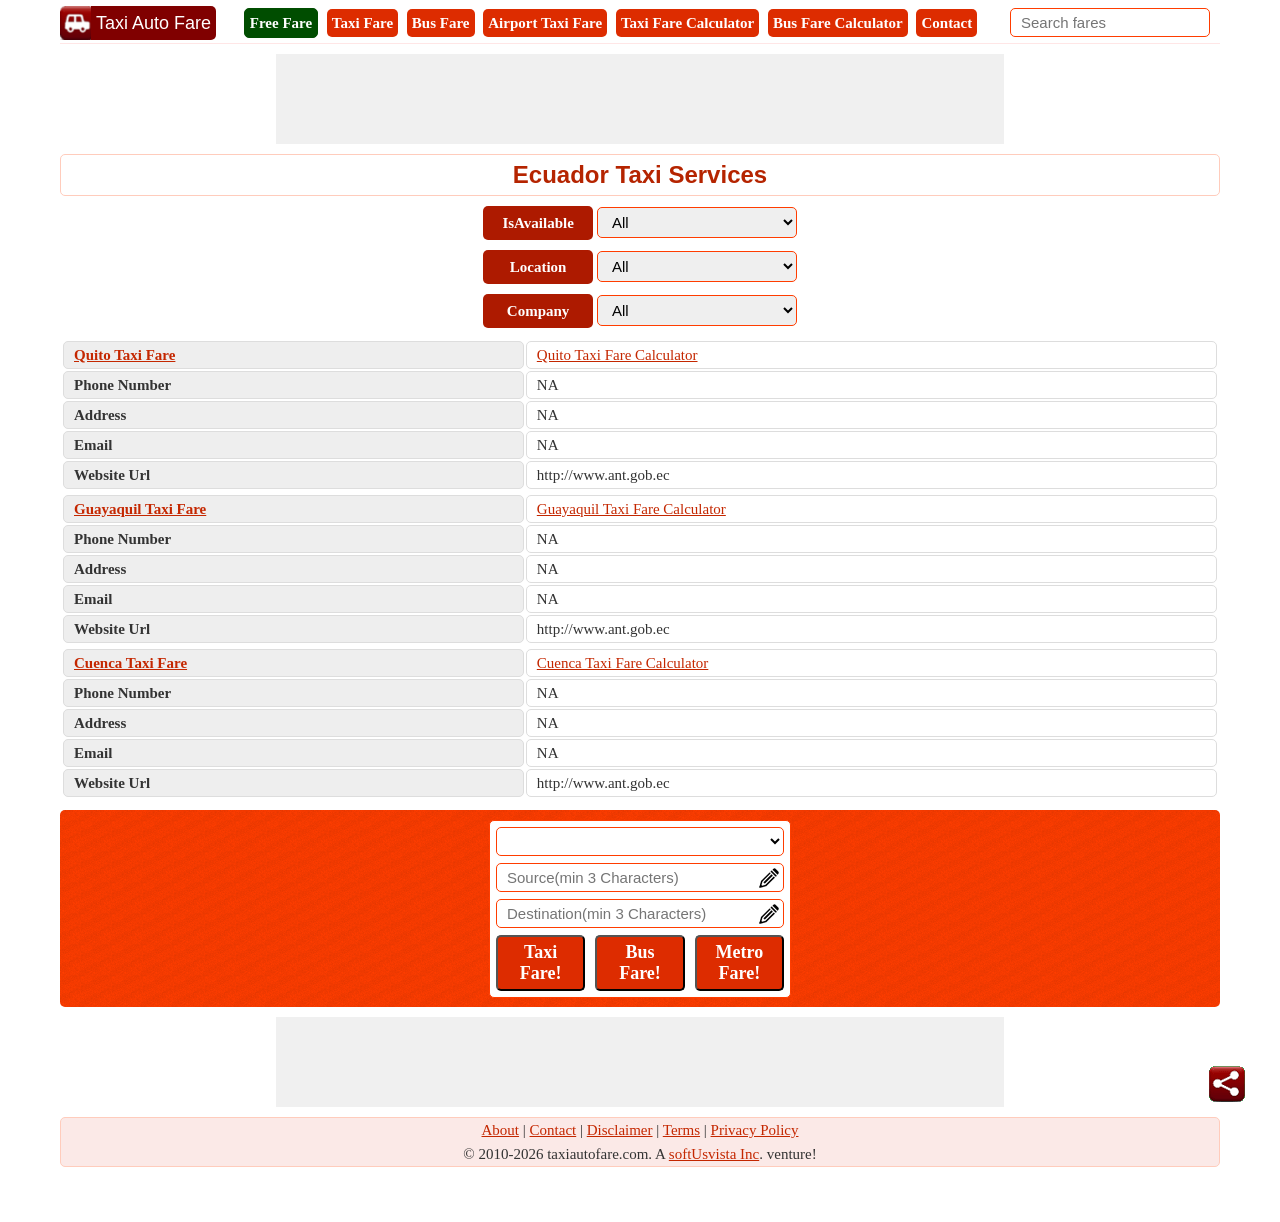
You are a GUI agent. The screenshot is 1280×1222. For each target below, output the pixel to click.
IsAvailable (537, 223)
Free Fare (281, 23)
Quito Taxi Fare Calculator (617, 355)
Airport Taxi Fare (545, 23)
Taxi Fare (362, 23)
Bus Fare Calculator (838, 23)
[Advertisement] (640, 99)
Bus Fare (441, 23)
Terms (681, 1130)
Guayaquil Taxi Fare (140, 509)
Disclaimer (620, 1130)
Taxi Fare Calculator (687, 23)
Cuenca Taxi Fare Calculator (623, 663)
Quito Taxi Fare (124, 355)
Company (538, 311)
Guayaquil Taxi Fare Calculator (631, 509)
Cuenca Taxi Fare (130, 663)
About (501, 1130)
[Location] (640, 841)
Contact (946, 23)
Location (538, 267)
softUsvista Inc (714, 1154)
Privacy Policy (755, 1130)
